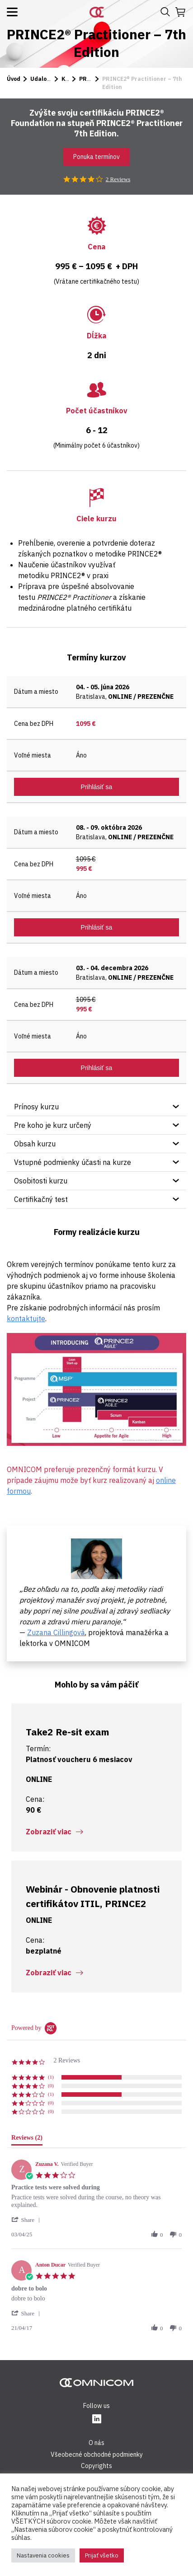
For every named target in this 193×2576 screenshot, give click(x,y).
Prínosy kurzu (36, 1106)
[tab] (26, 2140)
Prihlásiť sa (97, 786)
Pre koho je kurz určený (52, 1125)
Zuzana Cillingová (56, 1632)
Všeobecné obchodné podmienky (97, 2454)
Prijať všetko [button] (101, 2555)
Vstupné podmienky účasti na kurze (72, 1162)
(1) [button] (51, 2077)
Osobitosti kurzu (40, 1180)
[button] (27, 2219)
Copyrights (96, 2466)
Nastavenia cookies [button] (43, 2555)
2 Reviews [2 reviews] (118, 179)
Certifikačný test (41, 1199)
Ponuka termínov (96, 157)
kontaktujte (26, 1318)
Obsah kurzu (35, 1143)
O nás (96, 2443)
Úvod (13, 78)
